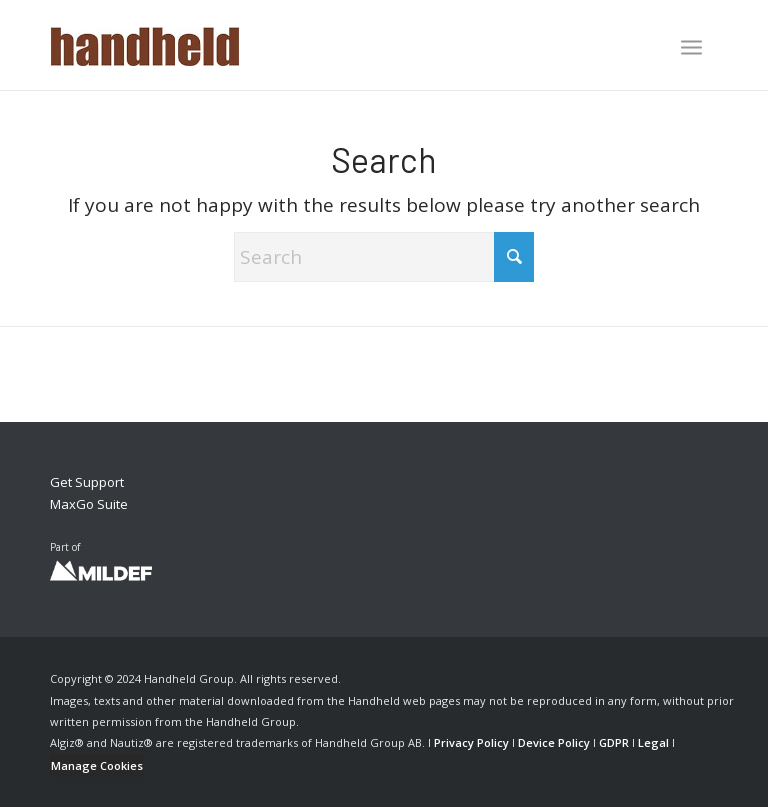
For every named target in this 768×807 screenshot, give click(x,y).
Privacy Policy (471, 742)
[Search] (384, 257)
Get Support (87, 482)
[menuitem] (691, 49)
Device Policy (554, 742)
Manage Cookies (97, 765)
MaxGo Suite (89, 504)
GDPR (614, 742)
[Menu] (691, 47)
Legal (653, 742)
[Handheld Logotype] (145, 45)
